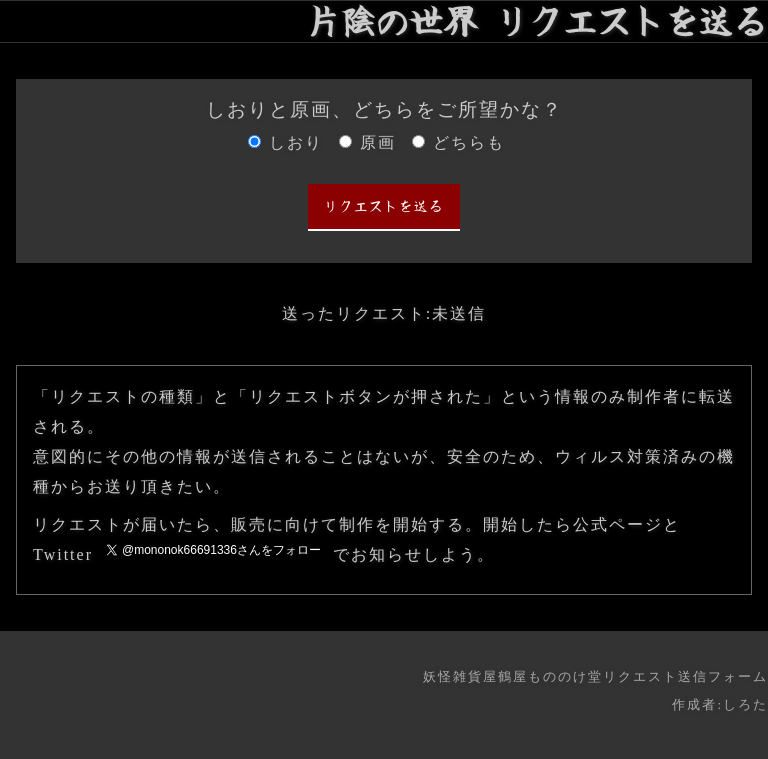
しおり (296, 142)
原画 (378, 142)
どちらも (469, 142)
